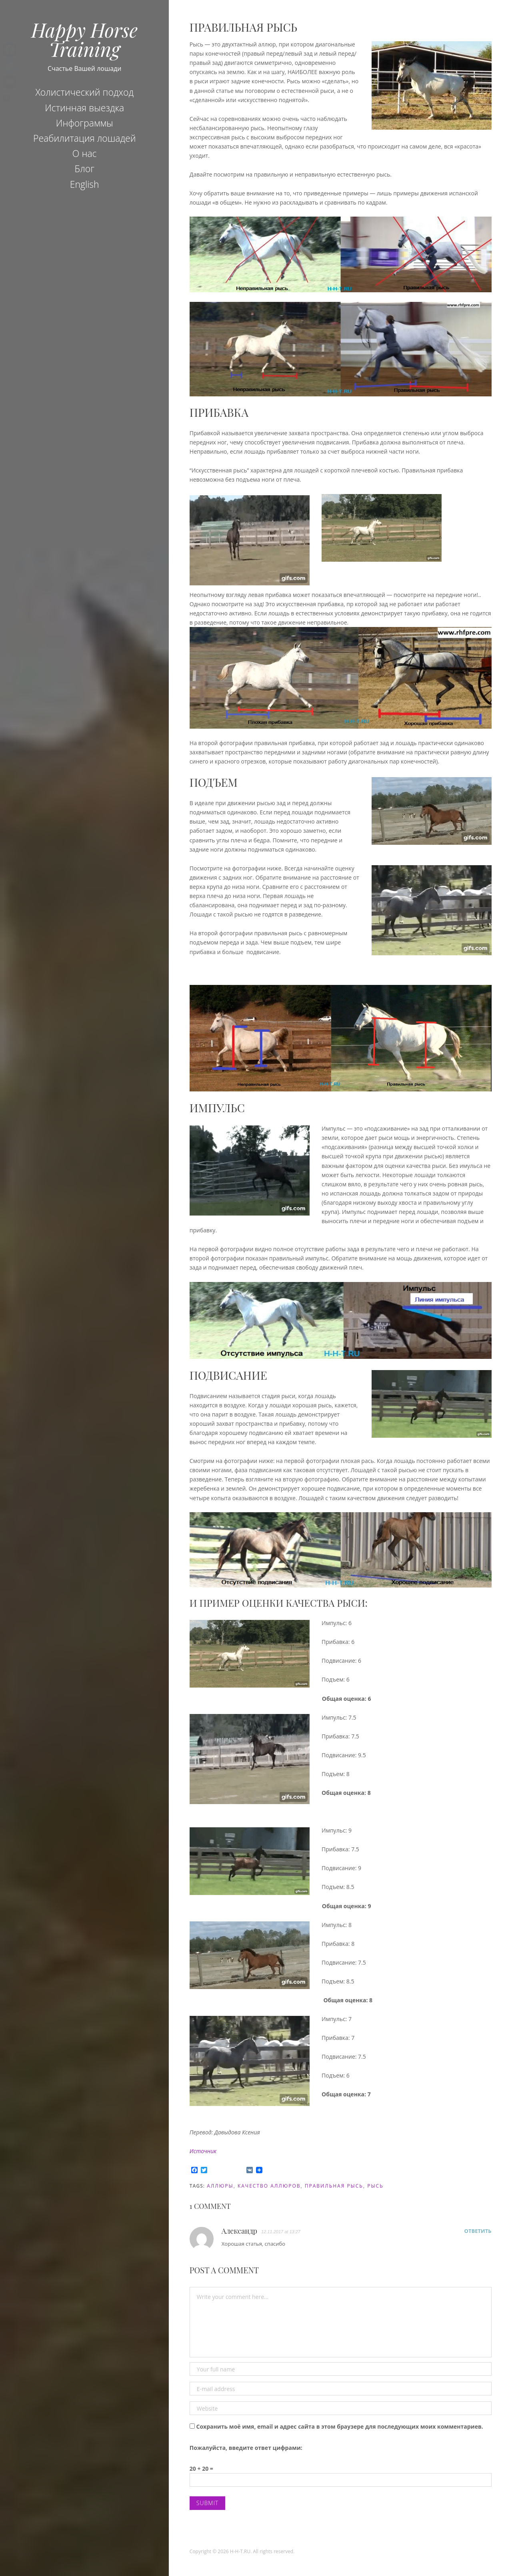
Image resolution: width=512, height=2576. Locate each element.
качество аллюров (269, 2185)
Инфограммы (84, 123)
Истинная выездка (84, 107)
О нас (84, 153)
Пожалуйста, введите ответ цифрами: (246, 2447)
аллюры (220, 2185)
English (84, 184)
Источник (203, 2151)
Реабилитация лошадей (84, 138)
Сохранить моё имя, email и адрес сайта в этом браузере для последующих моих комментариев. (339, 2426)
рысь (375, 2185)
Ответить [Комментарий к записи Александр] (478, 2230)
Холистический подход (84, 92)
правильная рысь (334, 2185)
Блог (84, 168)
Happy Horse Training (84, 39)
